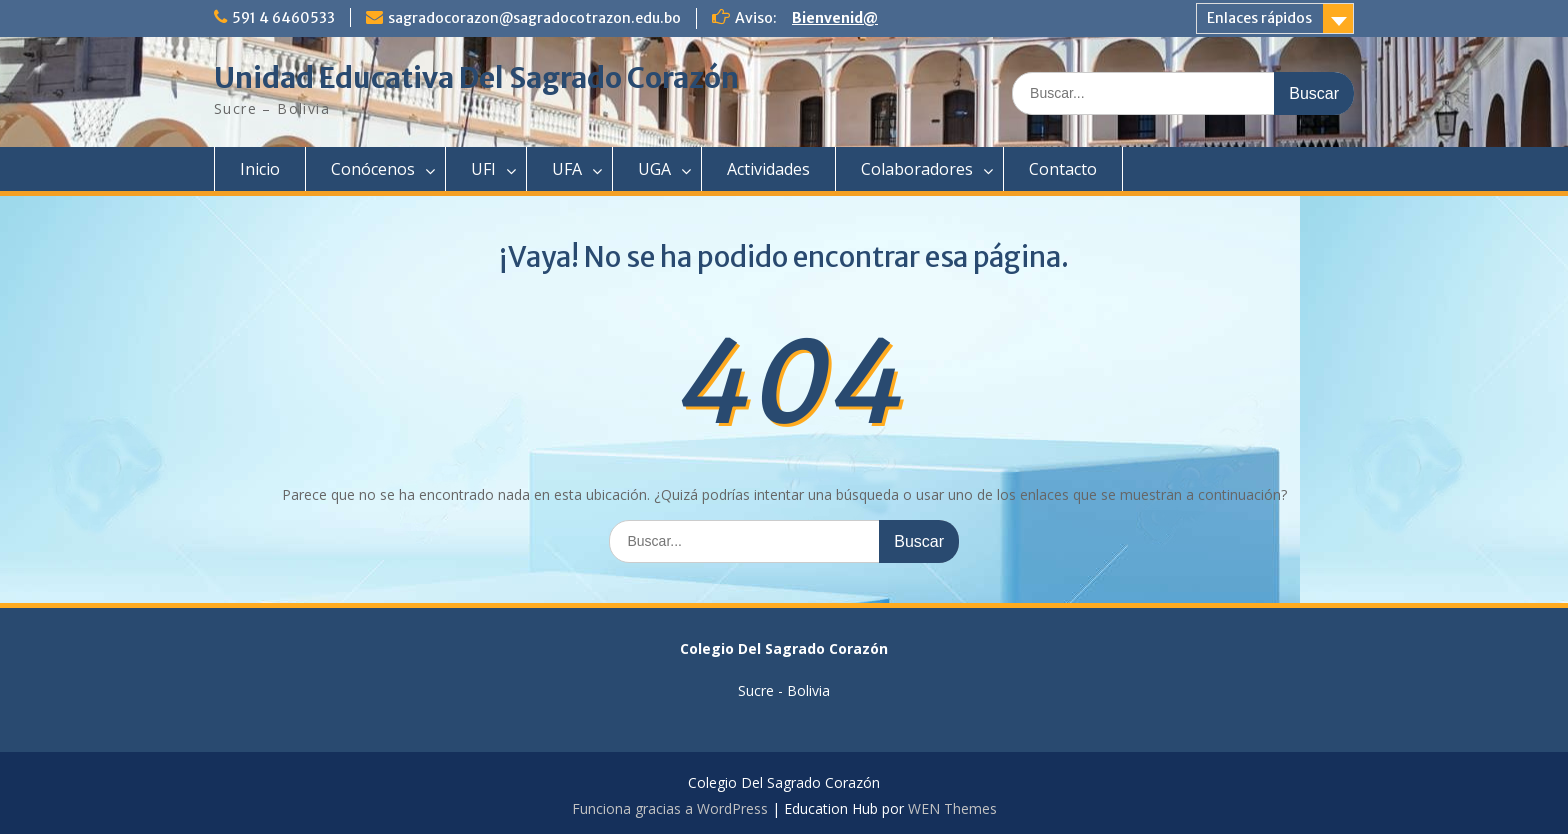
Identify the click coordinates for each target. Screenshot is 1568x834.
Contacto (1063, 169)
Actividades (768, 169)
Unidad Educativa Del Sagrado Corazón (476, 78)
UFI (483, 169)
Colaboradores (917, 169)
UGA (654, 169)
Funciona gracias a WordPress (670, 808)
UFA (567, 169)
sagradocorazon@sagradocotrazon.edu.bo (534, 18)
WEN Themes (952, 808)
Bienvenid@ (835, 18)
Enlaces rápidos (1259, 18)
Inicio (260, 169)
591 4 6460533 (283, 18)
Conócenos (373, 169)
